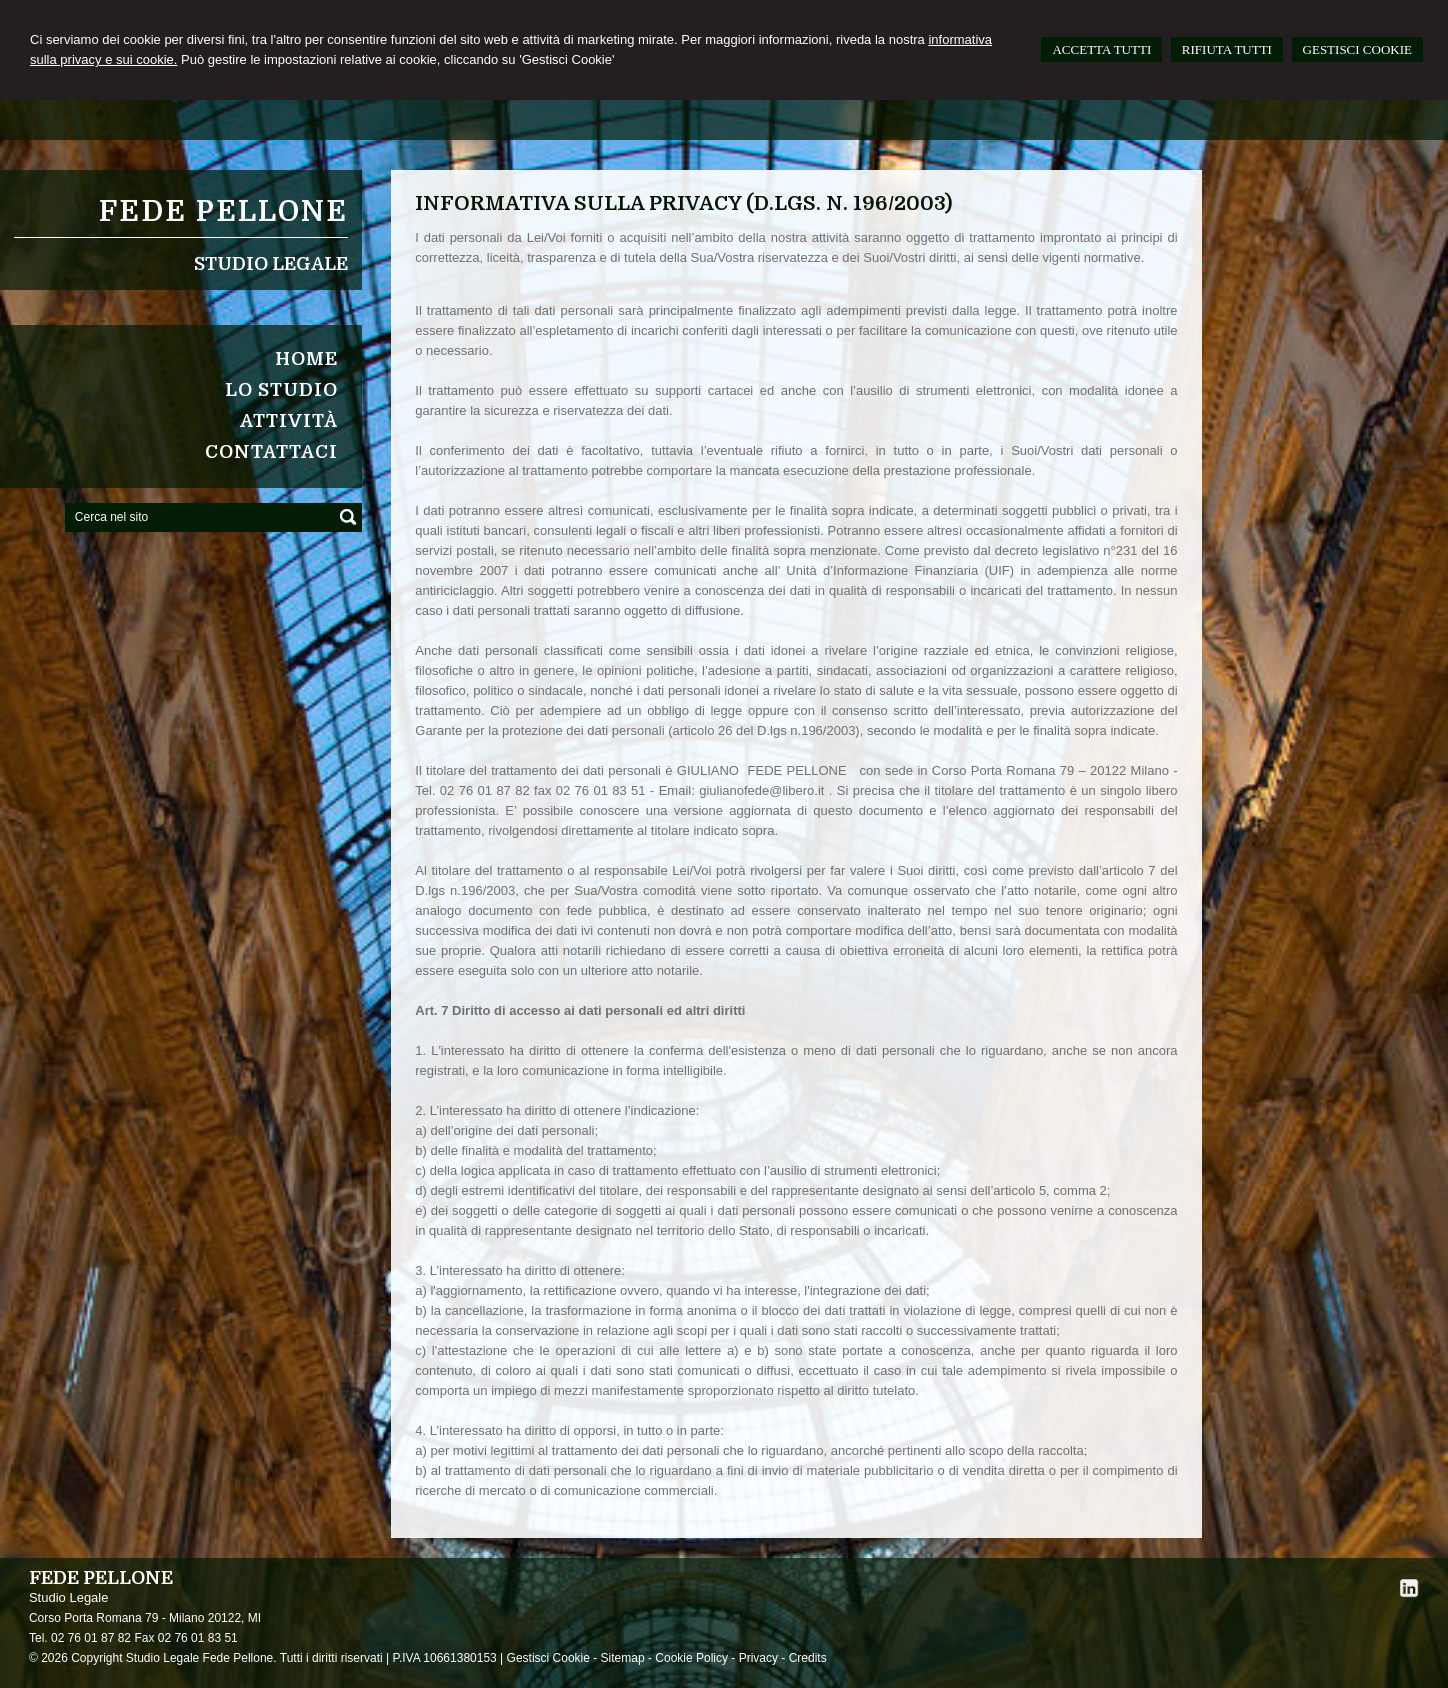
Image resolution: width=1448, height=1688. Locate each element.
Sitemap (623, 1658)
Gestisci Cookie (548, 1658)
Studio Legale (271, 264)
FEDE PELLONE (223, 212)
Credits (808, 1658)
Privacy (758, 1658)
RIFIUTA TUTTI (1227, 49)
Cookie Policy (691, 1658)
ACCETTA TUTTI (1101, 49)
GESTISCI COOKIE (1357, 49)
